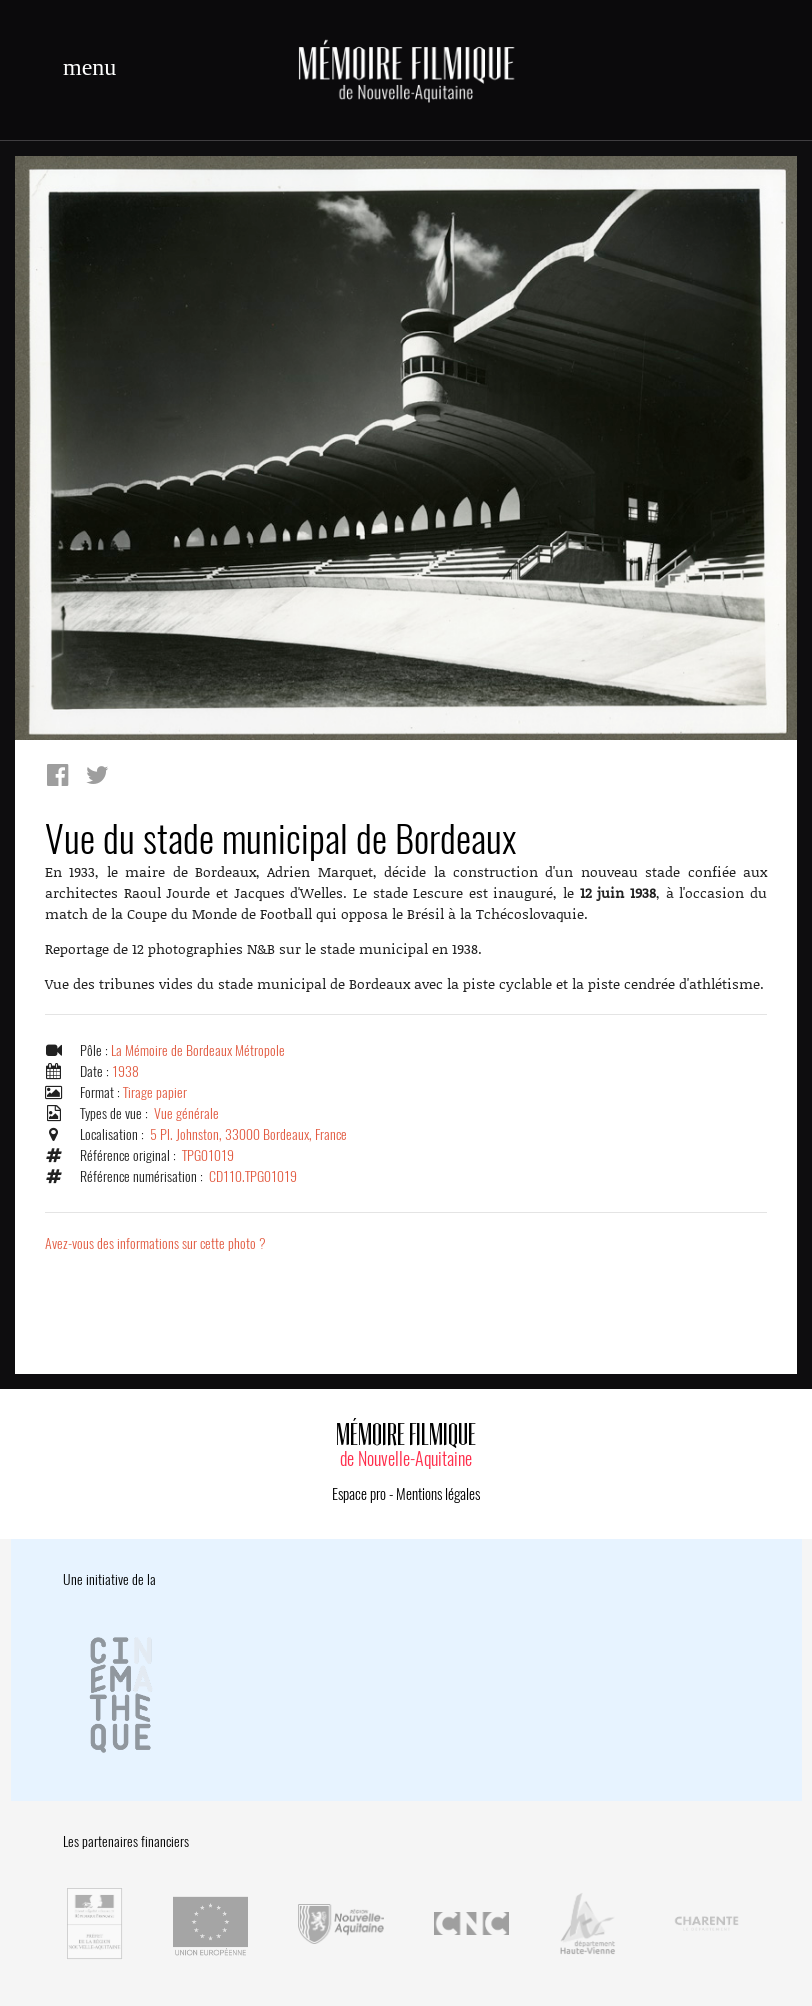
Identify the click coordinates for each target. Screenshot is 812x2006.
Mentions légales (438, 1494)
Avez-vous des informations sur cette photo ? (155, 1243)
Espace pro (359, 1494)
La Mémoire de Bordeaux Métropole (198, 1050)
